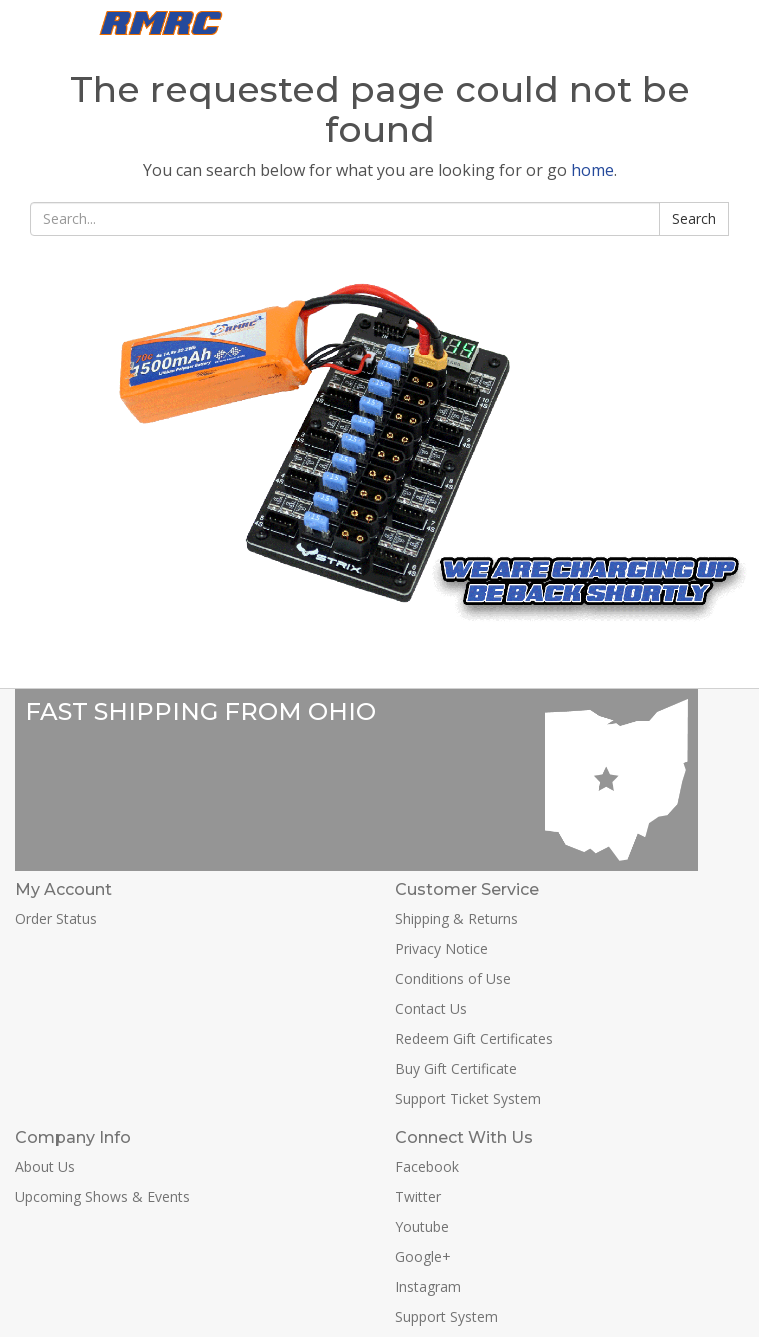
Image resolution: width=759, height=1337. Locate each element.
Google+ (423, 1256)
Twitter (418, 1196)
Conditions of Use (453, 978)
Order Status (56, 918)
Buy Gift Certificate (456, 1068)
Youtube (422, 1226)
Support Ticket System (468, 1098)
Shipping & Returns (456, 918)
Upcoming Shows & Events (102, 1196)
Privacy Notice (441, 948)
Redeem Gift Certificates (474, 1038)
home (592, 170)
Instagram (428, 1286)
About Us (45, 1166)
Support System (446, 1316)
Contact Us (431, 1008)
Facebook (427, 1166)
